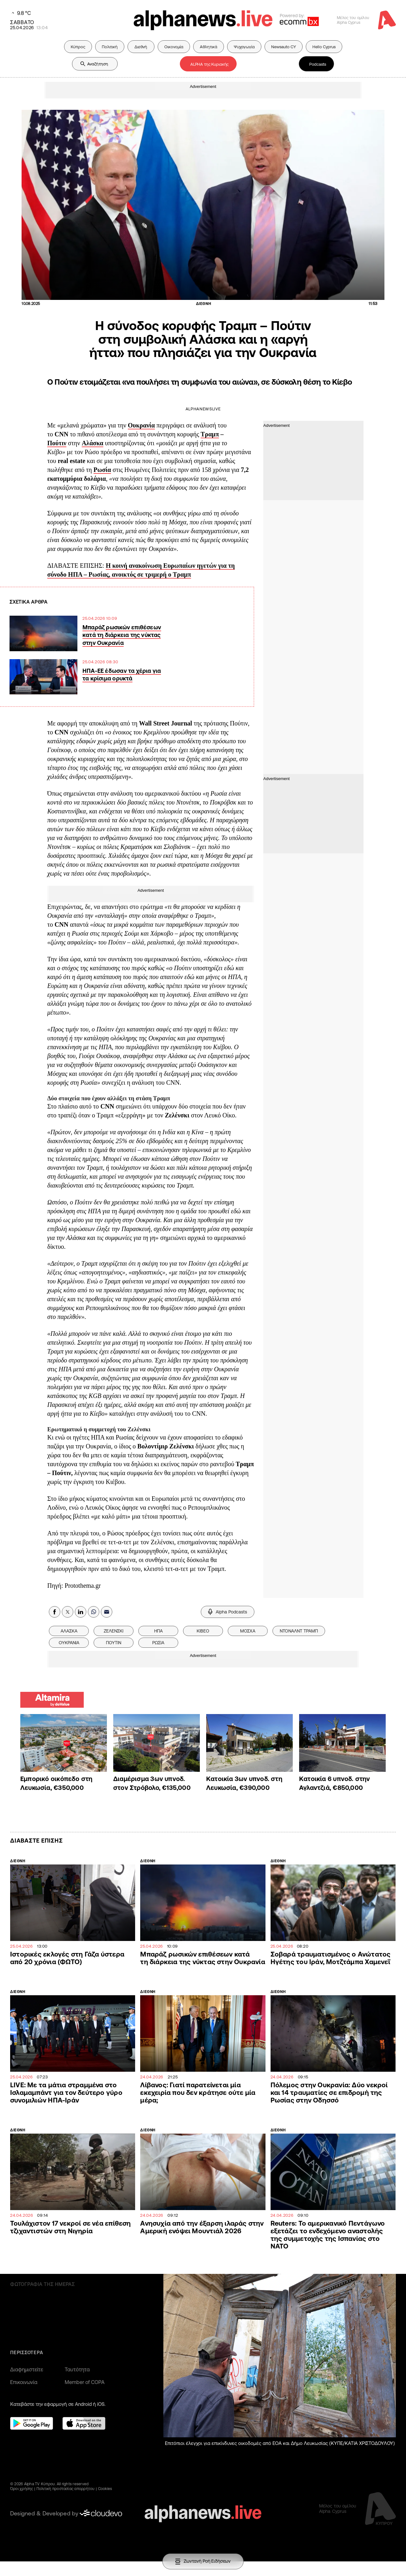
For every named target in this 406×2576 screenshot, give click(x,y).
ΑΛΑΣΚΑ (69, 1630)
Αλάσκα (92, 443)
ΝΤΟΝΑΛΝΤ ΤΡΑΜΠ (299, 1630)
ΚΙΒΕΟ (203, 1630)
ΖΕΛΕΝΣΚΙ (113, 1630)
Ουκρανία (141, 425)
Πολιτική (110, 46)
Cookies (105, 2489)
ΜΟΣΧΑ (247, 1630)
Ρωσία (102, 469)
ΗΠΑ (158, 1630)
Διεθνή (140, 46)
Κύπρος (78, 46)
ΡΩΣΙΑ (158, 1642)
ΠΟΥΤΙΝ (113, 1642)
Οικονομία (173, 46)
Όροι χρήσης (21, 2489)
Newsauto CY (283, 46)
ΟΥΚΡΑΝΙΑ (69, 1642)
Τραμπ (210, 434)
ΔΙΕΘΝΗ (17, 1861)
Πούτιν (56, 443)
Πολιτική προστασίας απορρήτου (65, 2489)
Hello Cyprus (324, 46)
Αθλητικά (208, 46)
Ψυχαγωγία (244, 46)
